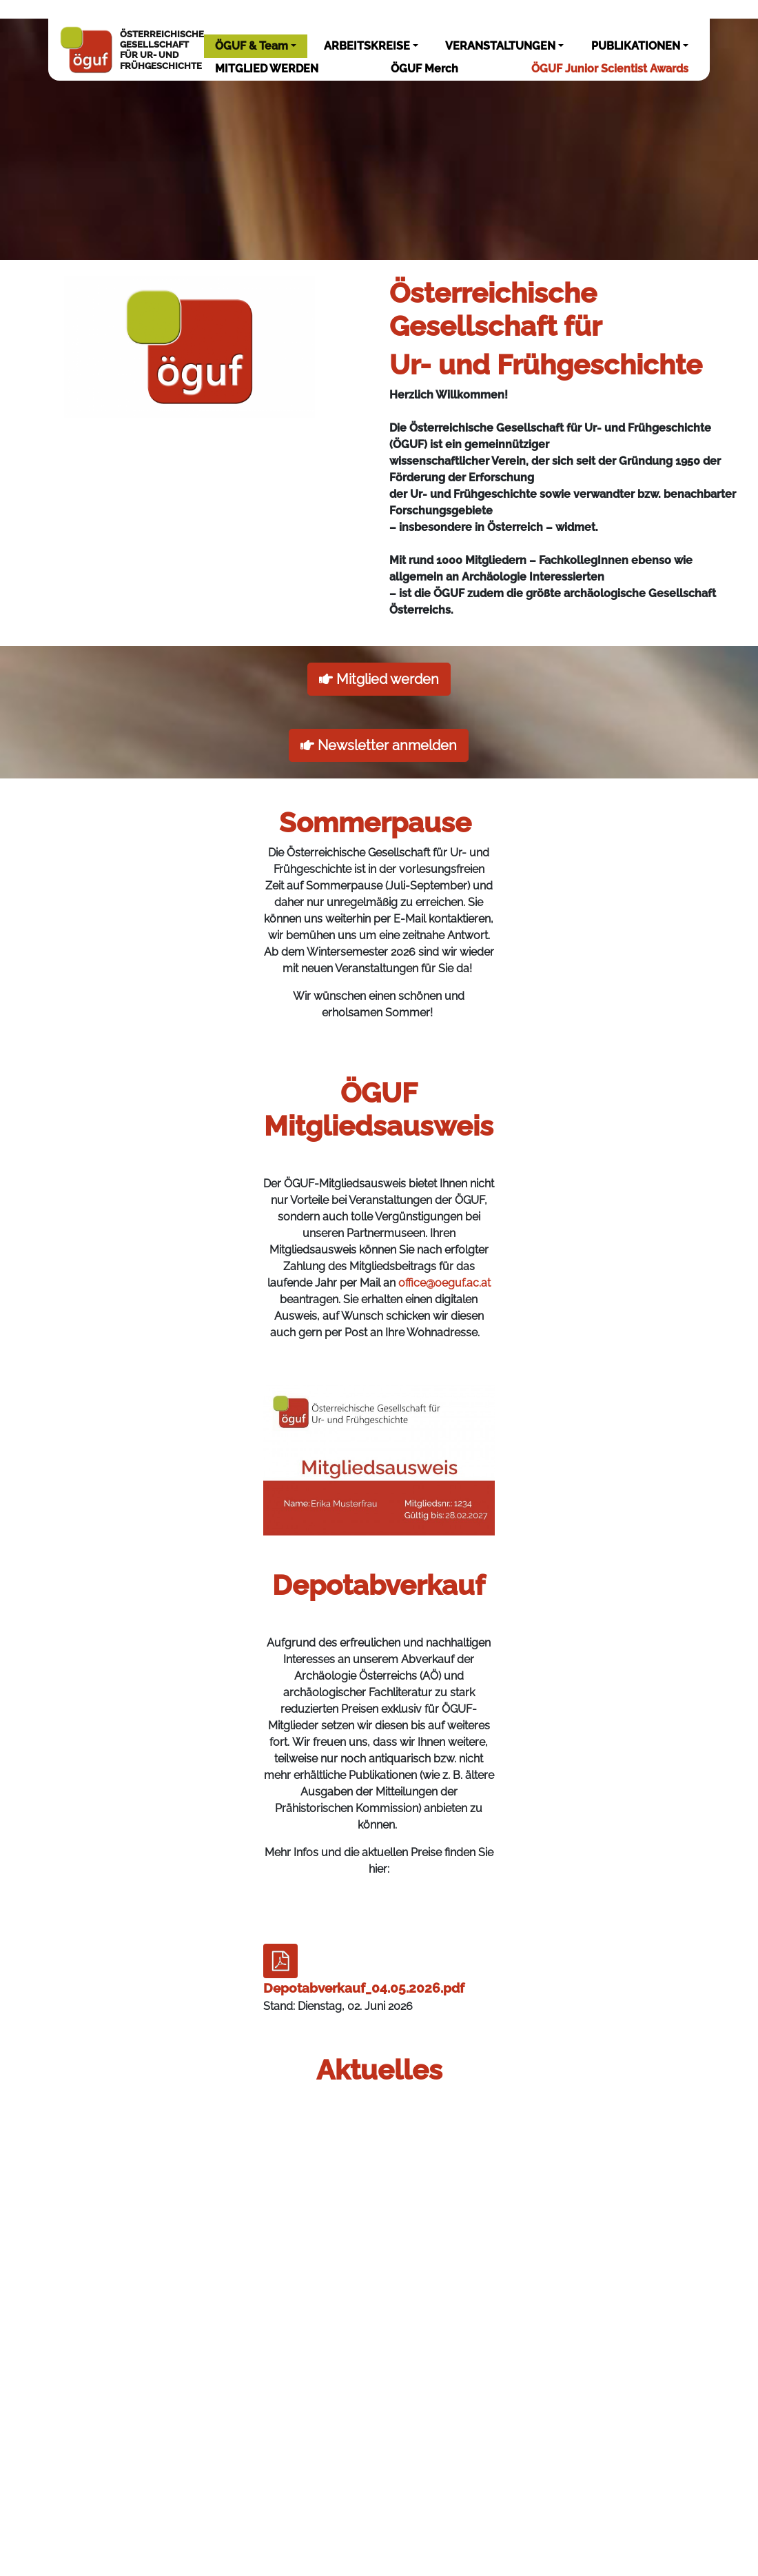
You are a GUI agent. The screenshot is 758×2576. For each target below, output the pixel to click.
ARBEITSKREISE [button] (367, 45)
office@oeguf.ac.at (444, 1282)
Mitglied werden (379, 679)
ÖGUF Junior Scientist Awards (609, 68)
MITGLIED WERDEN (266, 68)
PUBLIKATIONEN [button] (635, 45)
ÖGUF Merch (424, 68)
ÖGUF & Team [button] (251, 45)
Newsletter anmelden (378, 745)
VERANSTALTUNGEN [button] (500, 45)
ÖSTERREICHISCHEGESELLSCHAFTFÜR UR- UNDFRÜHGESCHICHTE (131, 49)
